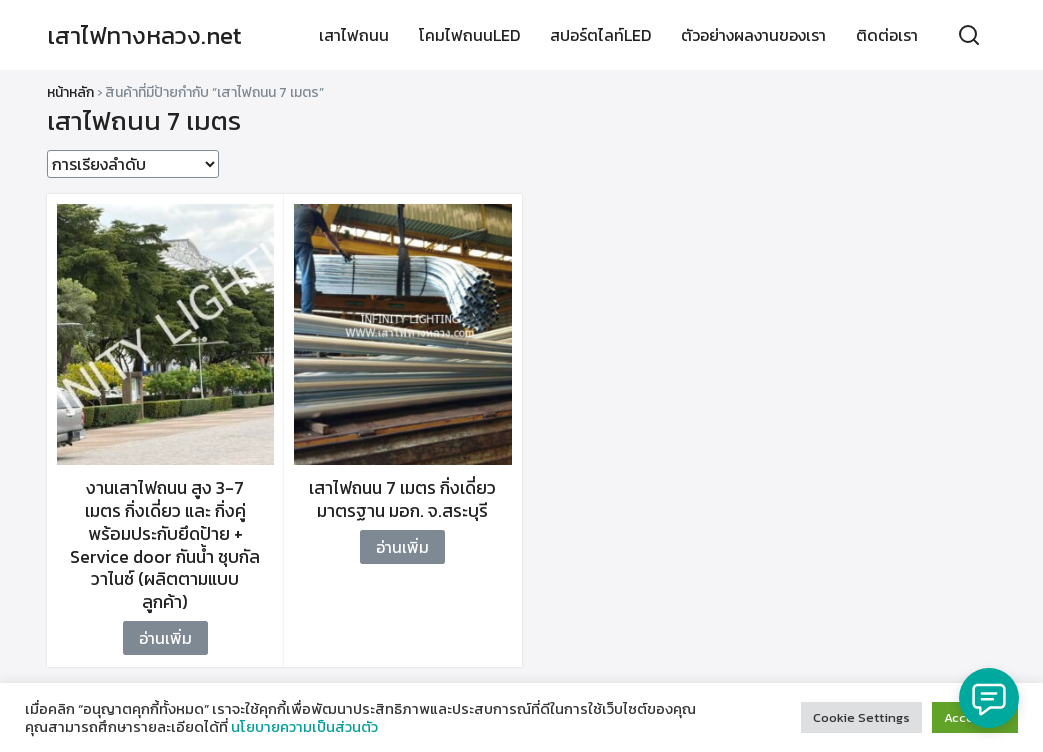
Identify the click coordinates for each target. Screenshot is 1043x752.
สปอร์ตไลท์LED (600, 35)
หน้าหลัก (70, 92)
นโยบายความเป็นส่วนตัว (304, 727)
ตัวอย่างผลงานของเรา (753, 35)
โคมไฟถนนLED (469, 35)
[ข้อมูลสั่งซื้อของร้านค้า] (133, 164)
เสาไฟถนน (354, 35)
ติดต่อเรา (887, 35)
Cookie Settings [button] (861, 717)
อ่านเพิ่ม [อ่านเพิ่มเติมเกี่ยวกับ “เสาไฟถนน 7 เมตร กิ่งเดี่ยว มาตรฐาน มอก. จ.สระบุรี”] (402, 547)
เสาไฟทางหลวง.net (144, 35)
